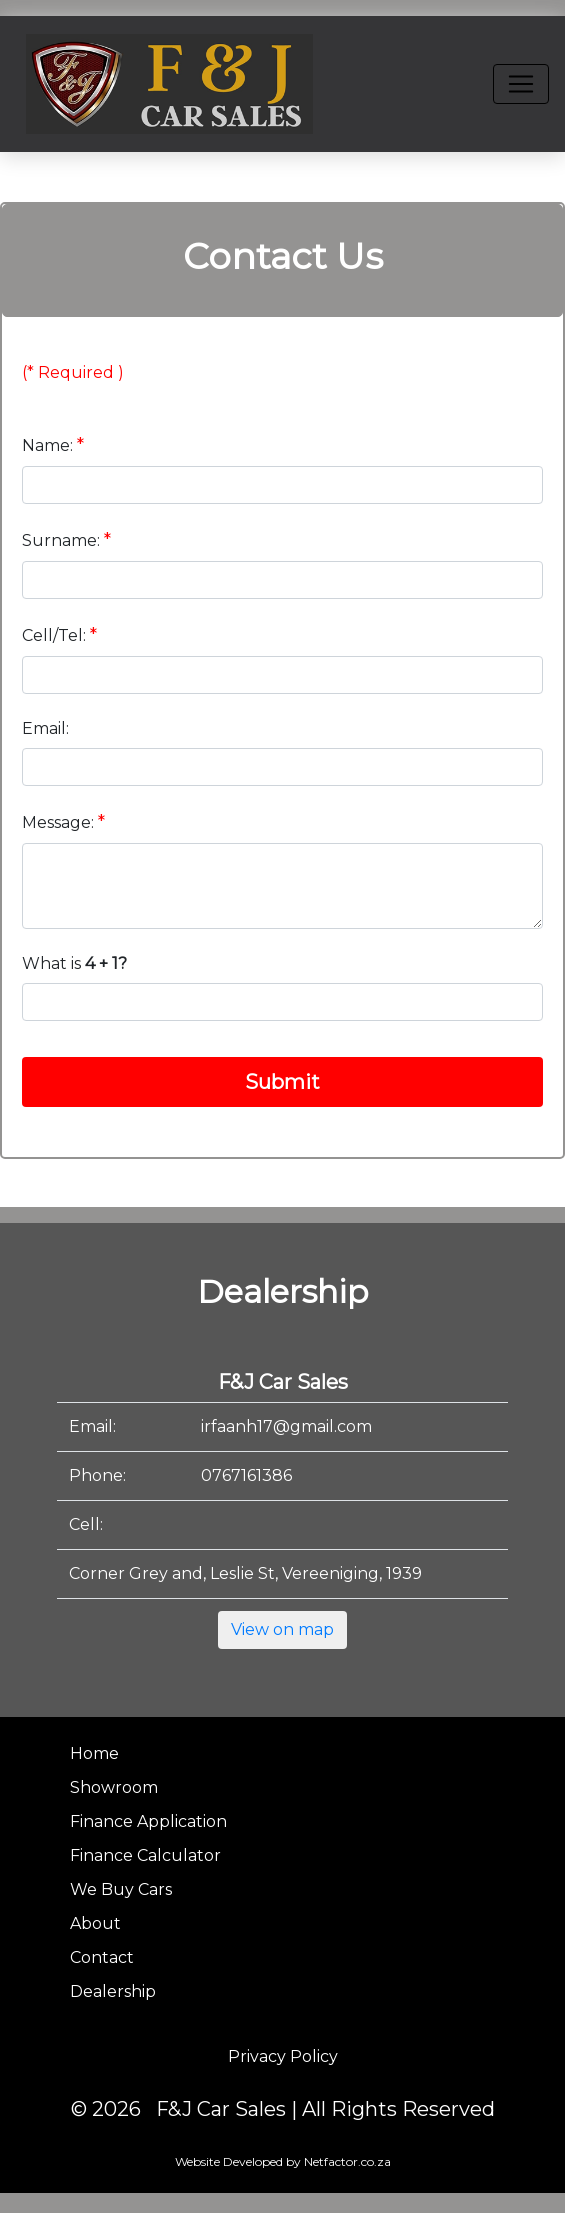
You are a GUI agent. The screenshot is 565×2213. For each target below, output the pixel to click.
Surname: (66, 540)
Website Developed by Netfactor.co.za (283, 2161)
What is (74, 963)
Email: (45, 728)
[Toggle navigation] (521, 84)
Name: (53, 445)
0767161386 (246, 1475)
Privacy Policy (283, 2056)
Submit (282, 1082)
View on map (282, 1629)
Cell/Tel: (59, 635)
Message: (63, 822)
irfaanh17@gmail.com (286, 1426)
